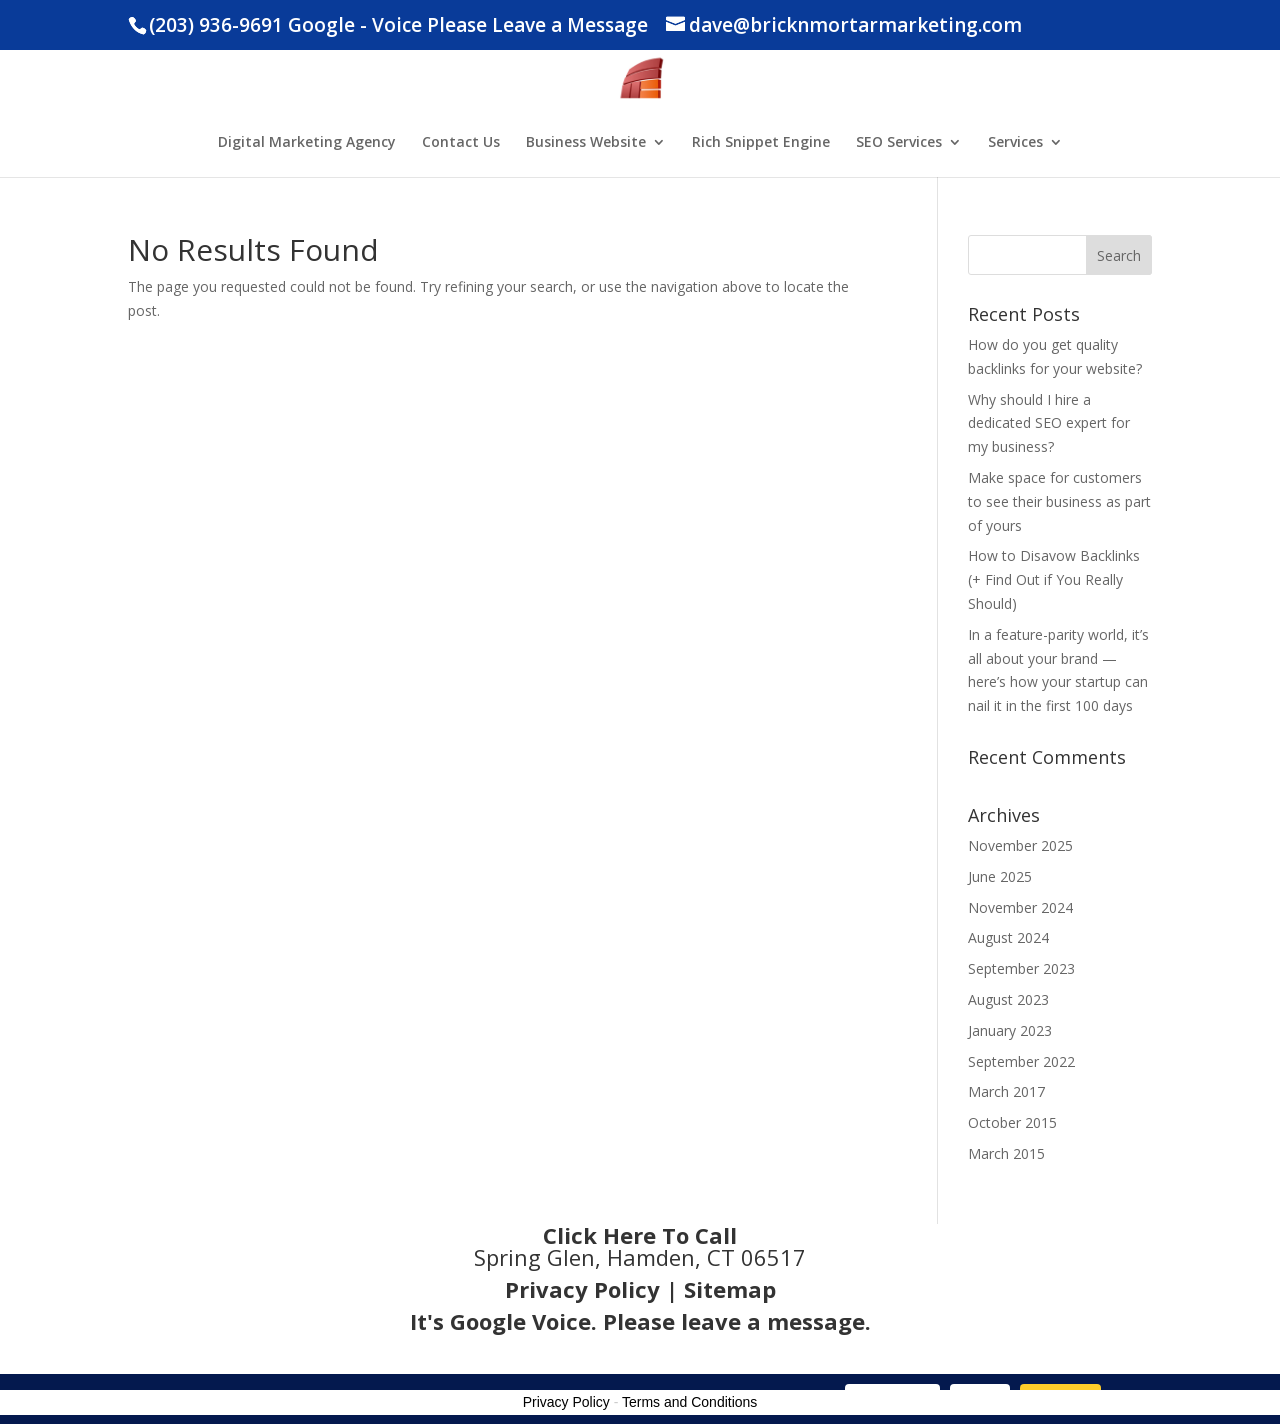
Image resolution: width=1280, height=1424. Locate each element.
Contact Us (461, 143)
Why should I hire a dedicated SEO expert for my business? (1049, 423)
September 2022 (1021, 1061)
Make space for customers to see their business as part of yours (1059, 501)
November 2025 (1020, 845)
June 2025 (1000, 876)
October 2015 (1012, 1122)
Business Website (586, 143)
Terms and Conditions (689, 1402)
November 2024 (1020, 907)
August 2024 (1008, 937)
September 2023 (1021, 968)
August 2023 (1008, 999)
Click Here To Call (640, 1235)
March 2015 (1006, 1153)
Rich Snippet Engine (761, 143)
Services (1015, 143)
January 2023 (1010, 1030)
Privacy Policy (582, 1289)
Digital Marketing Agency (307, 143)
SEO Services (899, 143)
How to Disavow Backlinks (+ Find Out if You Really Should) (1054, 579)
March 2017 (1006, 1091)
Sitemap (730, 1289)
